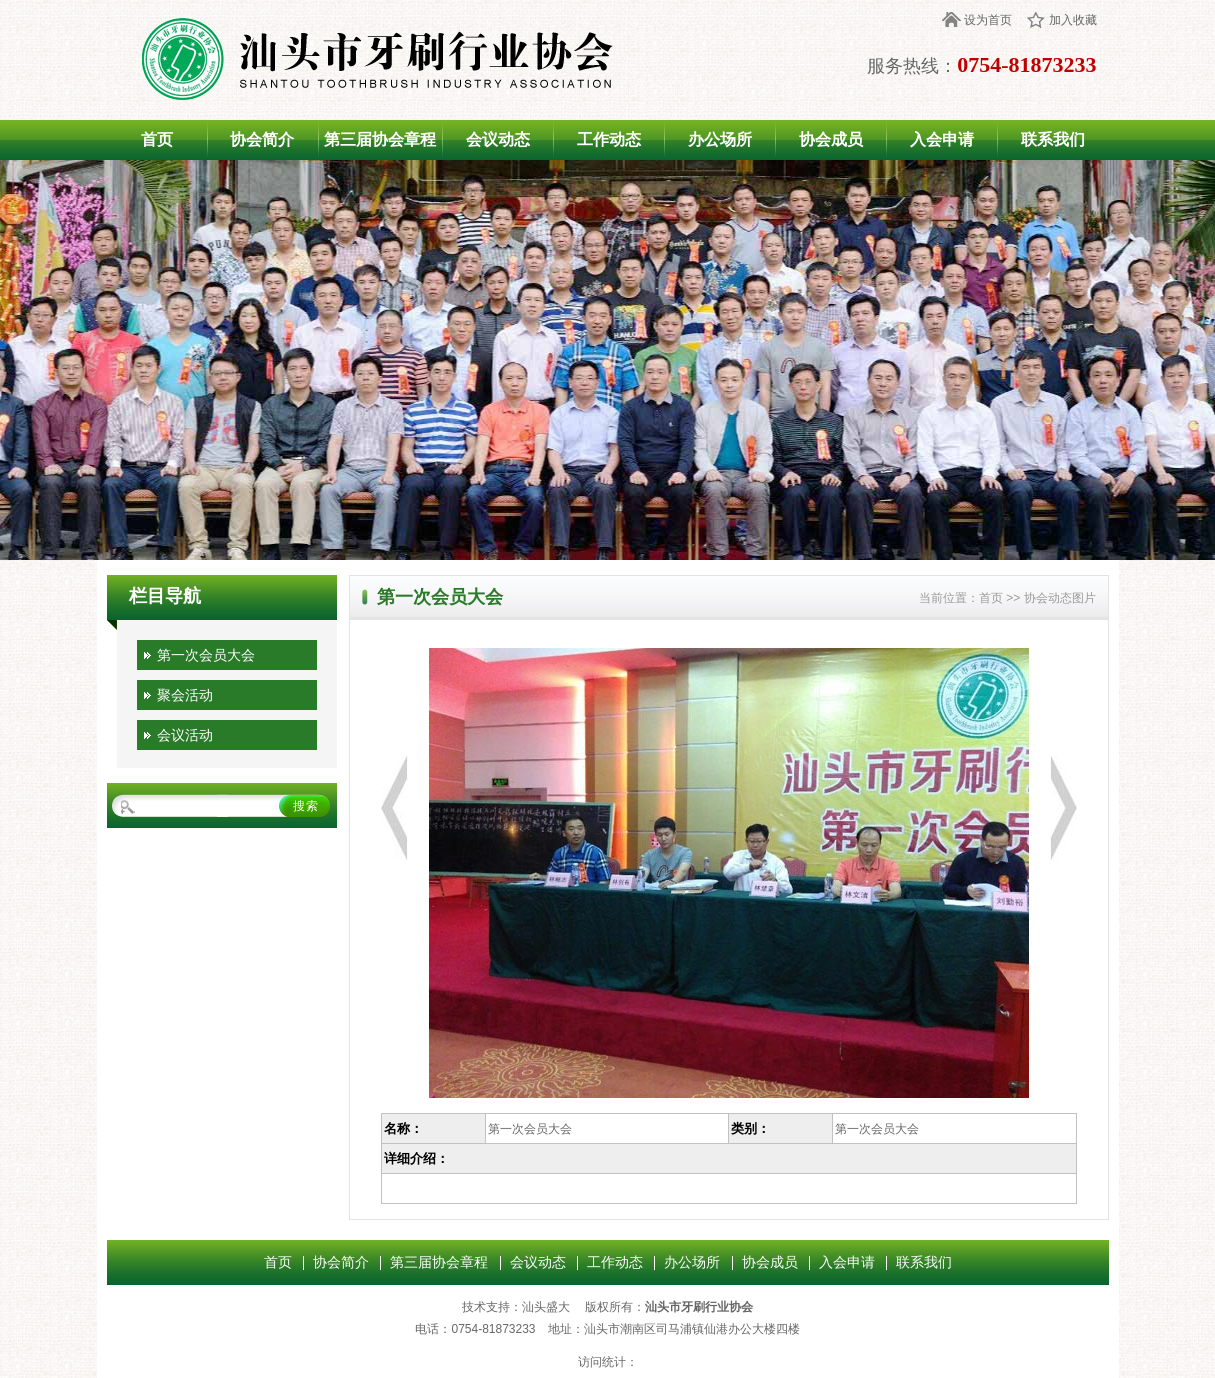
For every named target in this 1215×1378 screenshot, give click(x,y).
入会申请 (942, 139)
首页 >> (1001, 598)
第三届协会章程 (380, 139)
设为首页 (988, 20)
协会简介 (262, 139)
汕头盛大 (546, 1307)
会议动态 (498, 139)
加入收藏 (1073, 20)
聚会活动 (185, 695)
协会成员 (831, 139)
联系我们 (1053, 139)
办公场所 (720, 139)
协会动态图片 (1060, 598)
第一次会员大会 (206, 655)
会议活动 (185, 735)
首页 (157, 139)
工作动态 (609, 139)
